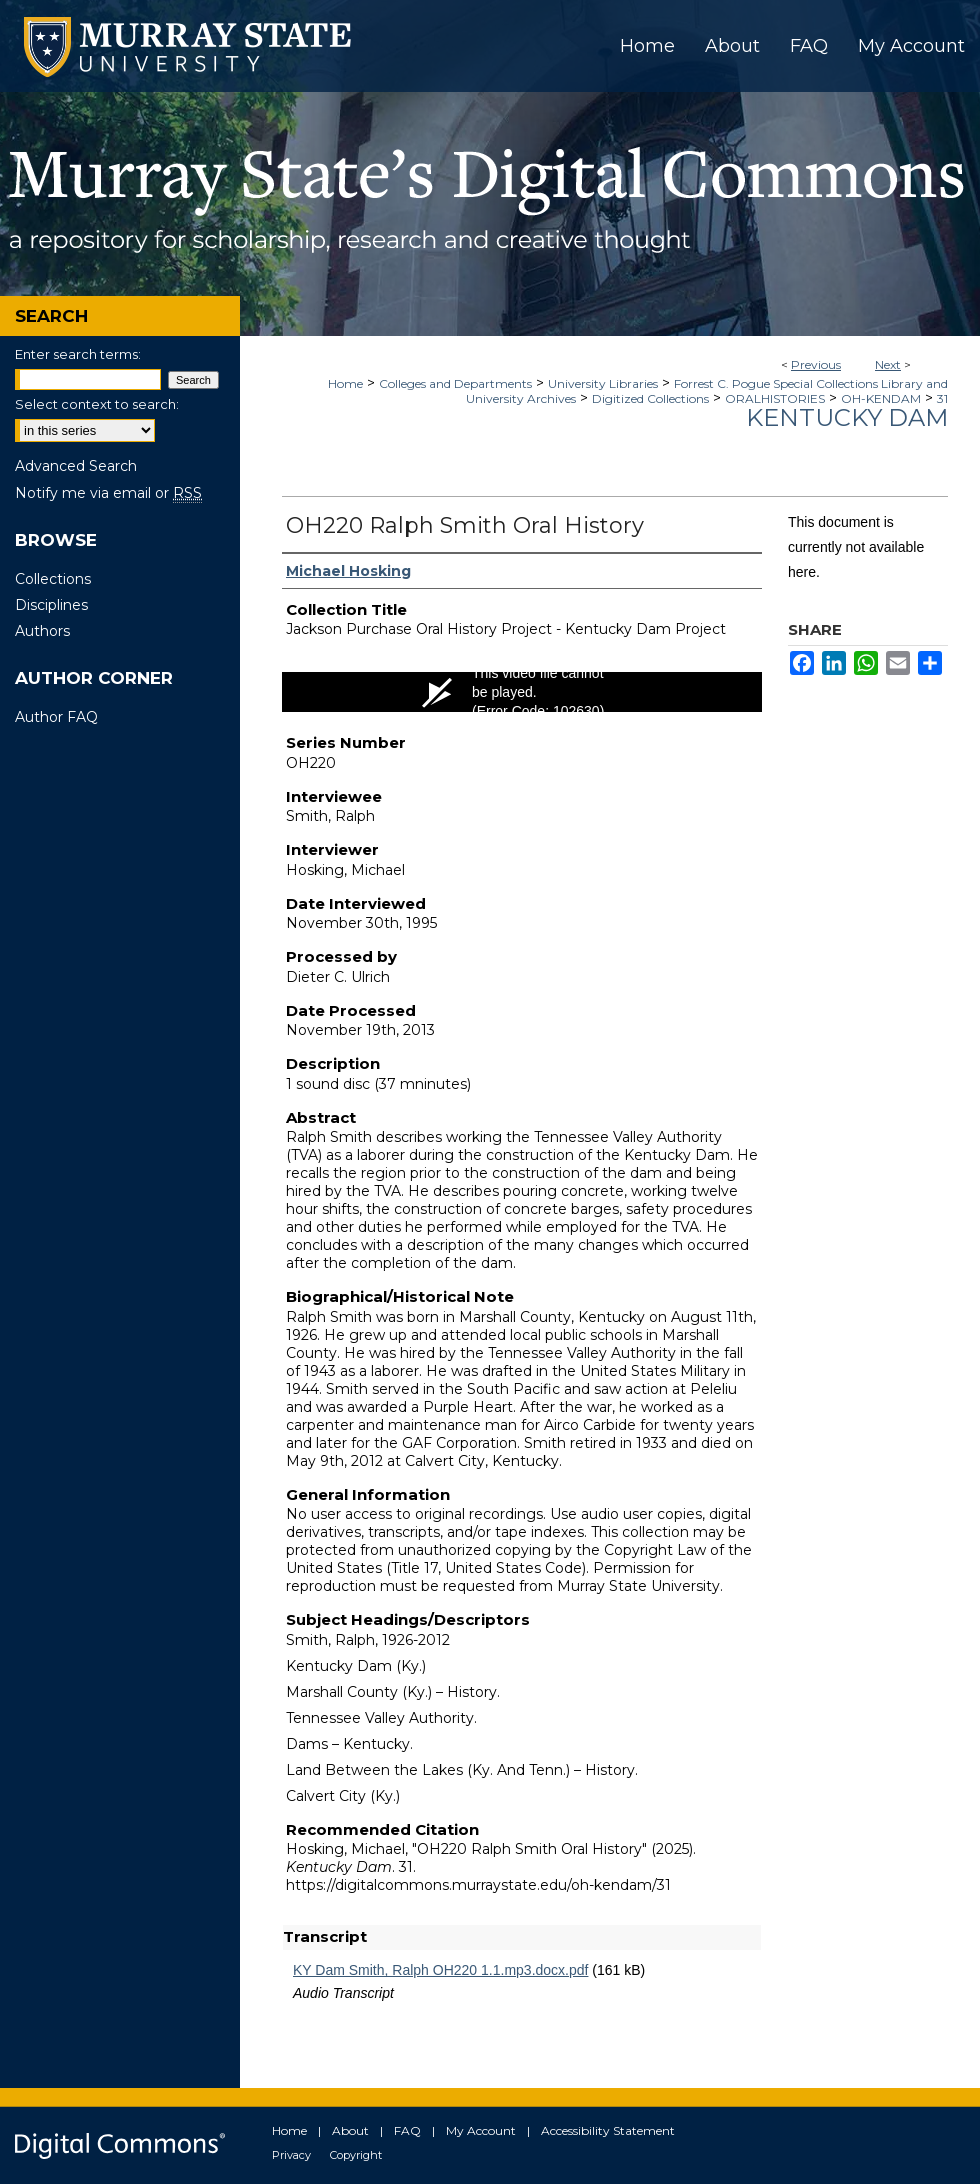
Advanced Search (76, 466)
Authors (42, 631)
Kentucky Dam (847, 417)
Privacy (291, 2155)
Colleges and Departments (455, 383)
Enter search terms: (78, 354)
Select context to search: (97, 404)
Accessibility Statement (608, 2130)
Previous (816, 364)
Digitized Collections (650, 398)
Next (888, 364)
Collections (53, 579)
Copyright (356, 2155)
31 (942, 398)
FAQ (407, 2130)
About (350, 2130)
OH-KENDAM (881, 398)
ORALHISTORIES (775, 398)
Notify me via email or (108, 493)
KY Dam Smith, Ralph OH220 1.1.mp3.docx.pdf (440, 1970)
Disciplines (51, 605)
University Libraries (603, 383)
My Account (481, 2130)
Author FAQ (56, 717)
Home (345, 383)
